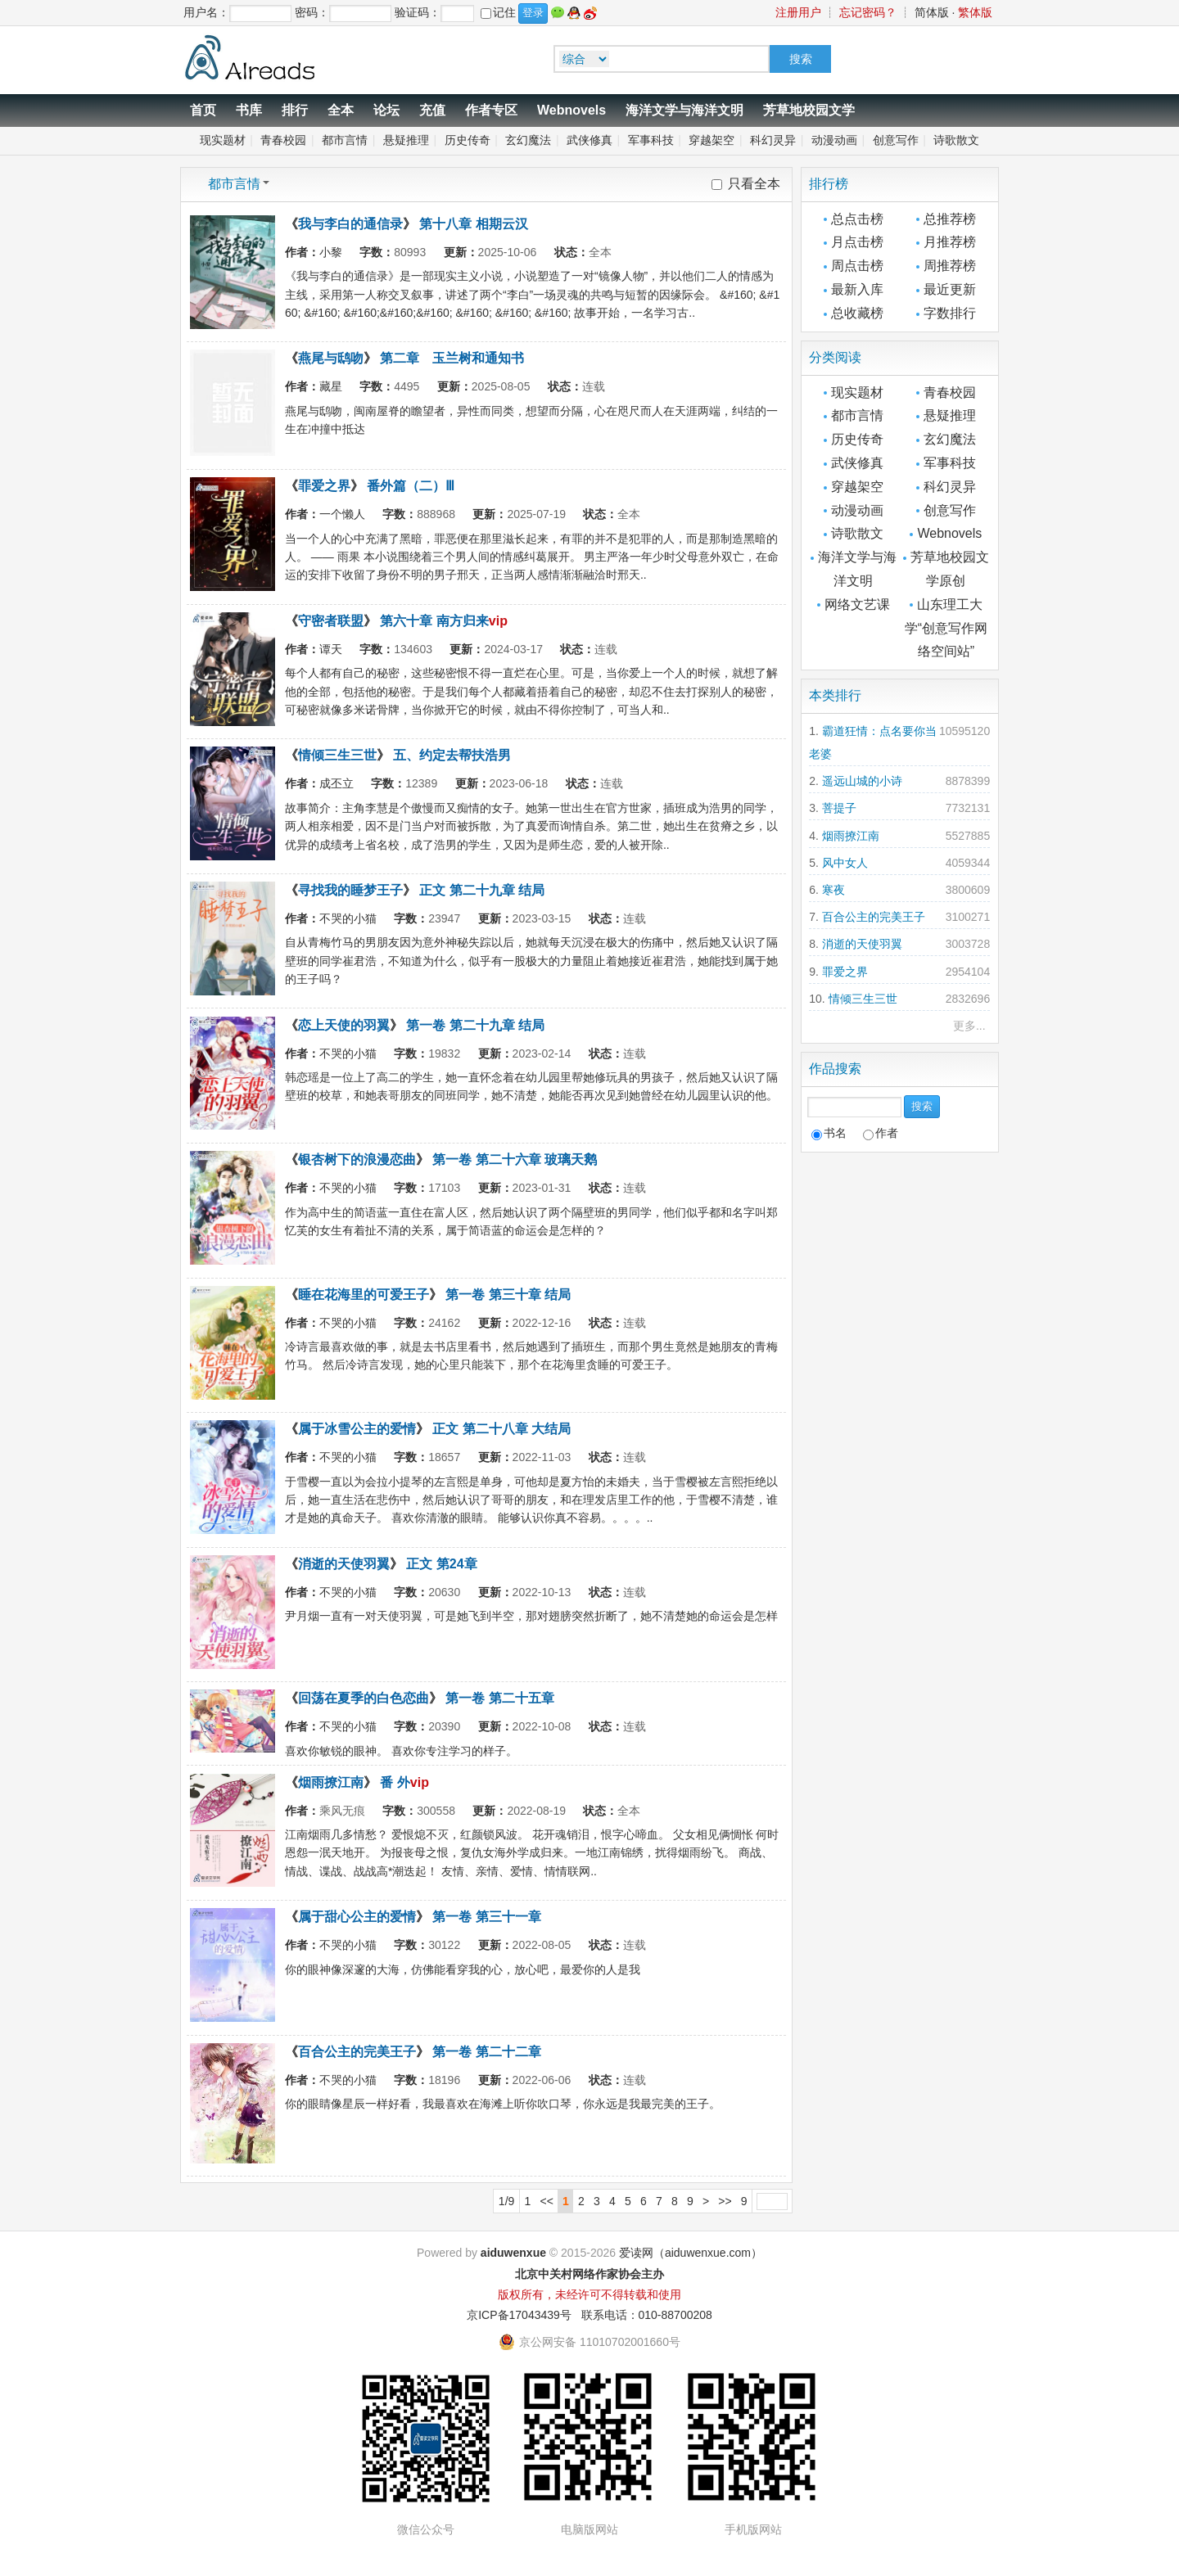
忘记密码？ (868, 12)
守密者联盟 (331, 621)
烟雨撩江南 (331, 1782)
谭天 (330, 649)
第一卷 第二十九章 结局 (475, 1025)
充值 (432, 110)
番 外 (394, 1782)
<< (546, 2201)
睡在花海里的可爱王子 (363, 1295)
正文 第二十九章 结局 (481, 890)
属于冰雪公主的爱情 (357, 1429)
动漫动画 (834, 140)
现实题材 (223, 140)
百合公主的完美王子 (357, 2052)
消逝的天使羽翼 (344, 1564)
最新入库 (857, 289)
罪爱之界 (324, 486)
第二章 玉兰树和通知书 (452, 358)
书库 (249, 110)
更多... (969, 1025)
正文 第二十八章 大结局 (501, 1429)
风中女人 (845, 862)
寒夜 (833, 889)
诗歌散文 (956, 140)
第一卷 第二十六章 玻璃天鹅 (514, 1159)
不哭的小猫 (348, 918)
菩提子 (839, 807)
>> (724, 2201)
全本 (341, 110)
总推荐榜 (950, 219)
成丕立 (336, 783)
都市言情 (345, 140)
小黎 (330, 252)
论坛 (386, 110)
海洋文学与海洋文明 (684, 110)
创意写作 (896, 140)
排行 (295, 110)
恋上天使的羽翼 (344, 1025)
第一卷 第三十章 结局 (508, 1295)
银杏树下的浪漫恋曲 (357, 1159)
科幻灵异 (773, 140)
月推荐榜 (950, 242)
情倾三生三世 (337, 755)
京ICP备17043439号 (519, 2314)
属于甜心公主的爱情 (357, 1917)
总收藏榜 (857, 313)
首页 (203, 110)
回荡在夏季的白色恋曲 (363, 1698)
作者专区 (491, 110)
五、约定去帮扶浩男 (452, 755)
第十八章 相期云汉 (473, 224)
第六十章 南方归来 (434, 621)
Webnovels (571, 110)
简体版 (932, 12)
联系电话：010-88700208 (646, 2314)
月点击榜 (857, 242)
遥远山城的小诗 (862, 780)
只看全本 (754, 184)
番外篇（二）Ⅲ (410, 486)
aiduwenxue (513, 2252)
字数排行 (950, 313)
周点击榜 (857, 266)
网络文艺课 (857, 604)
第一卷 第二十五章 (499, 1698)
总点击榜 (857, 219)
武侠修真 (589, 140)
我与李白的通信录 (350, 224)
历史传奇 (467, 140)
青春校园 (283, 140)
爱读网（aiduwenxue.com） (690, 2252)
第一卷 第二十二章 (486, 2052)
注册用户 (798, 12)
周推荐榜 (950, 266)
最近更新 (950, 289)
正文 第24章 (441, 1564)
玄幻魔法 (528, 140)
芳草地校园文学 (809, 110)
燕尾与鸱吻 (331, 358)
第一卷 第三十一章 (486, 1917)
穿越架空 (711, 140)
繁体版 (975, 12)
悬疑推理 (406, 140)
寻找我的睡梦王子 (350, 890)
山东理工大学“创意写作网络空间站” (946, 628)
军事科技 (651, 140)
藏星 (330, 386)
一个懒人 (342, 514)
